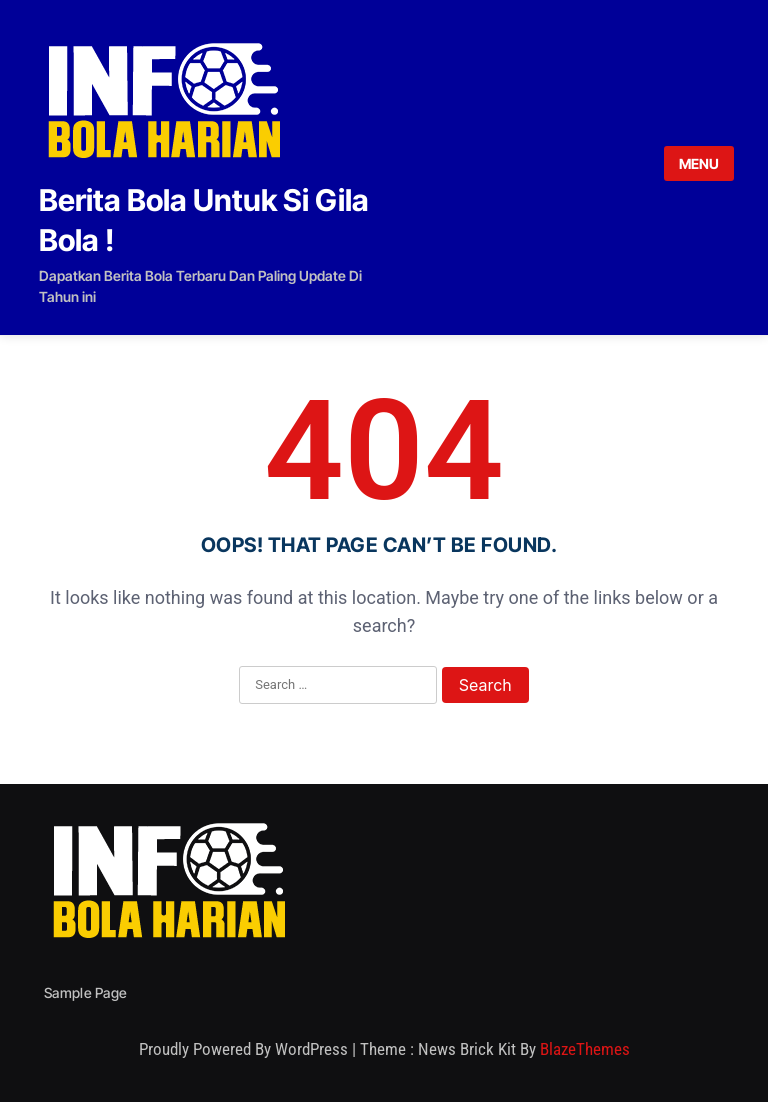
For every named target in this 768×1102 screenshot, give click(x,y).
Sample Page (85, 992)
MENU (699, 163)
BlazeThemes (585, 1049)
